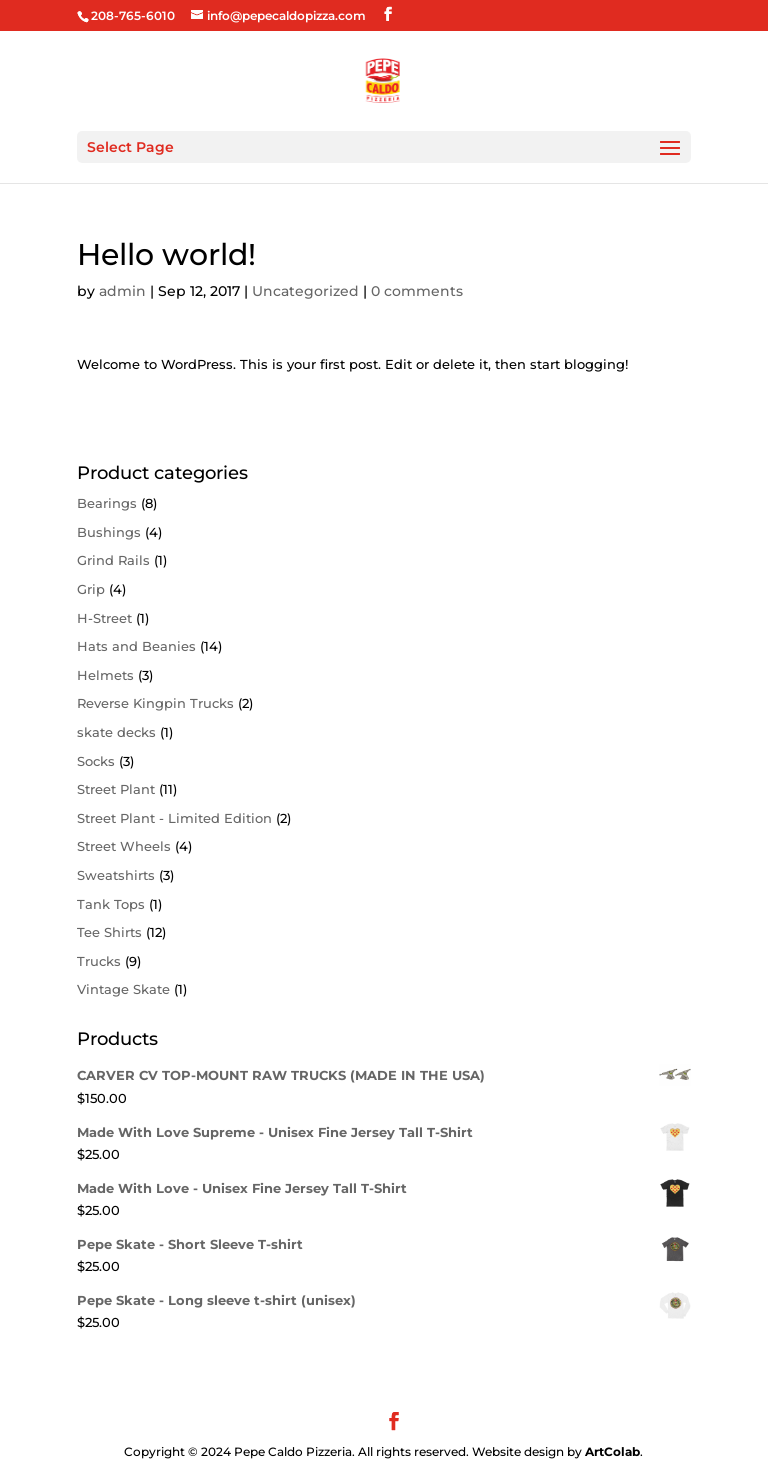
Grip (91, 589)
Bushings (109, 532)
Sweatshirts (116, 875)
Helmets (105, 675)
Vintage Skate (123, 989)
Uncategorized (305, 291)
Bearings (107, 503)
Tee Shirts (109, 932)
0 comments (417, 291)
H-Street (104, 618)
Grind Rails (113, 560)
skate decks (116, 732)
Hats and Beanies (136, 646)
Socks (96, 761)
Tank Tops (111, 904)
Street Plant (116, 789)
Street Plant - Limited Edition (174, 818)
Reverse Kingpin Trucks (155, 703)
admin (122, 291)
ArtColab (612, 1451)
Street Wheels (124, 846)
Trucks (99, 961)
